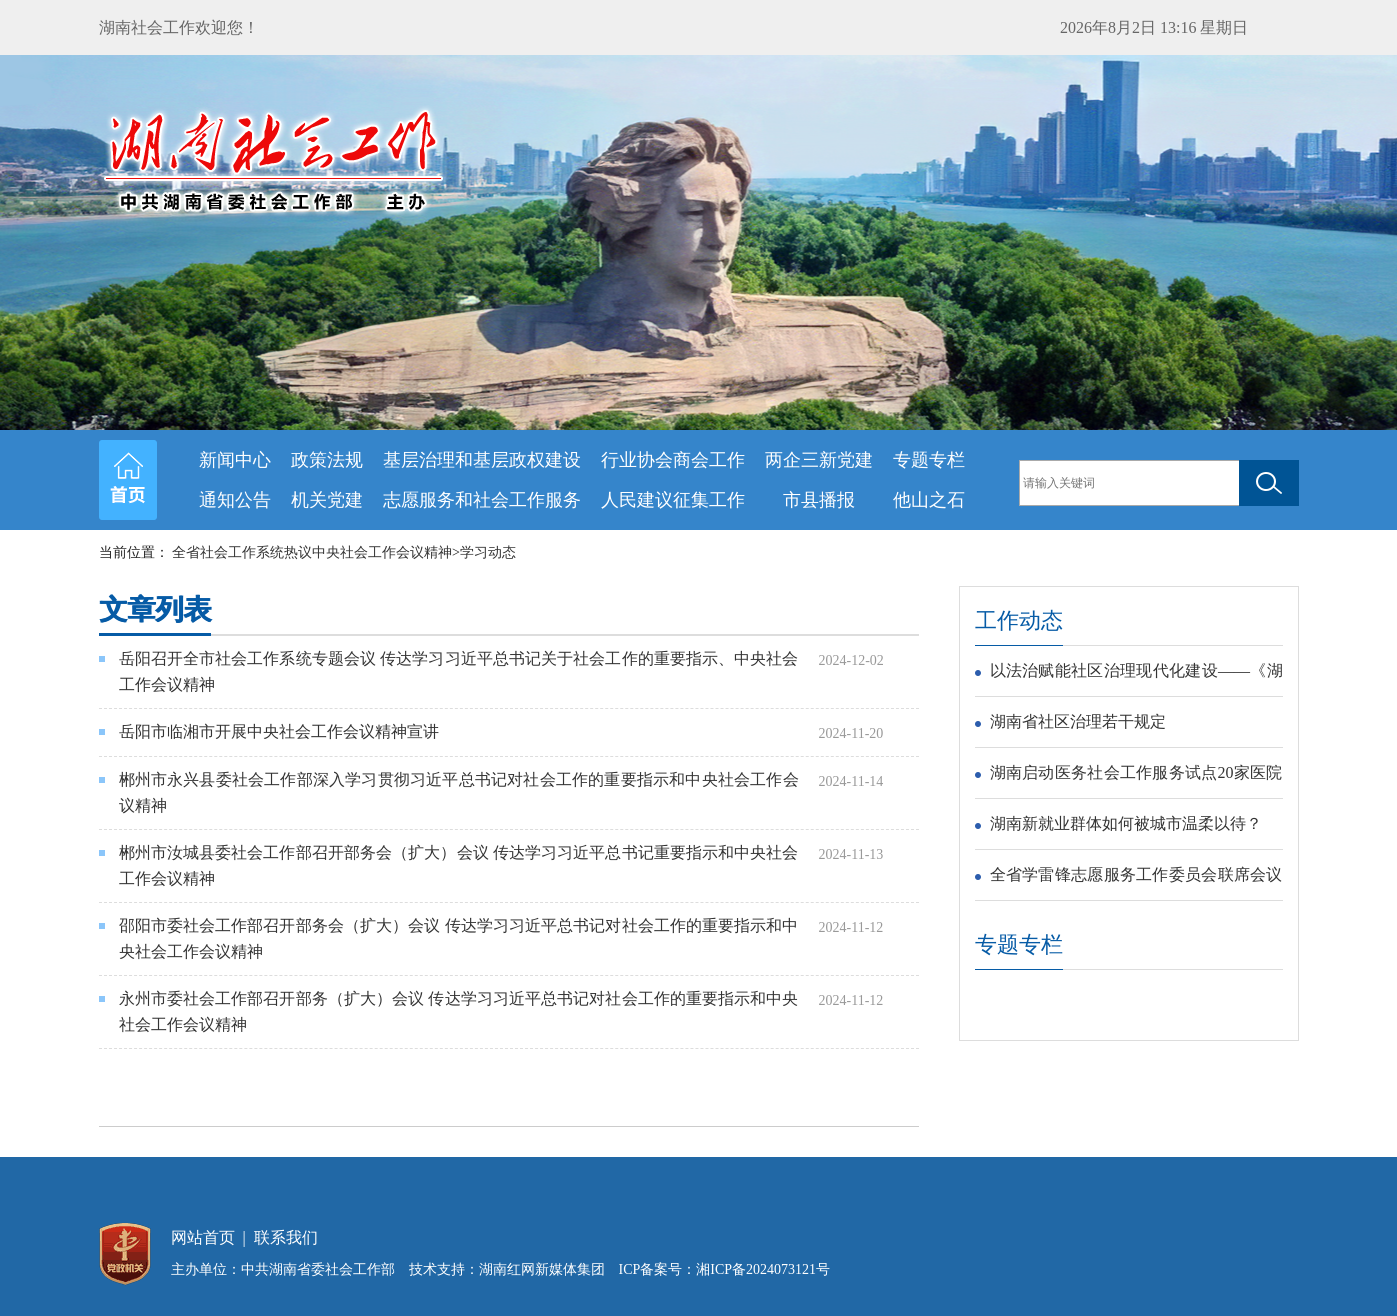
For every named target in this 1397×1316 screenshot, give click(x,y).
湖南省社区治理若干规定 (1078, 721)
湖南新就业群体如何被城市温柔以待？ (1126, 823)
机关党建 (327, 500)
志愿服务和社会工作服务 (482, 500)
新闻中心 (235, 460)
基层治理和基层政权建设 (482, 460)
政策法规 (327, 460)
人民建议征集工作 (673, 500)
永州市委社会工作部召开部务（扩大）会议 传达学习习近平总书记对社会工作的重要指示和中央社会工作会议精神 (459, 1011)
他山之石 (929, 500)
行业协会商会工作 (673, 460)
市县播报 (819, 500)
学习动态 (488, 552)
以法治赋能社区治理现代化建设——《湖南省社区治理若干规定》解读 (1136, 674)
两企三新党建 (819, 460)
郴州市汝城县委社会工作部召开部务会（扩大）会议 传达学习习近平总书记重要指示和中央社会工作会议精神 (459, 865)
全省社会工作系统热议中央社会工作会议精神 (312, 552)
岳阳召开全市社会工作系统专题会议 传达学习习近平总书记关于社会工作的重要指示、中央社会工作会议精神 (459, 671)
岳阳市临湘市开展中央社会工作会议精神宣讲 (279, 731)
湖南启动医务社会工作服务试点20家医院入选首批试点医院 (1136, 776)
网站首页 (203, 1237)
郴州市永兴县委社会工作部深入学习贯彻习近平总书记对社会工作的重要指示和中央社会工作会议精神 (459, 792)
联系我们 (286, 1237)
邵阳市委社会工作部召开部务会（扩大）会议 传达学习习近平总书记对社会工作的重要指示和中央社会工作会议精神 (459, 938)
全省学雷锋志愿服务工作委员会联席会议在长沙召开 (1136, 878)
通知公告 (235, 500)
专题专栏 (929, 460)
